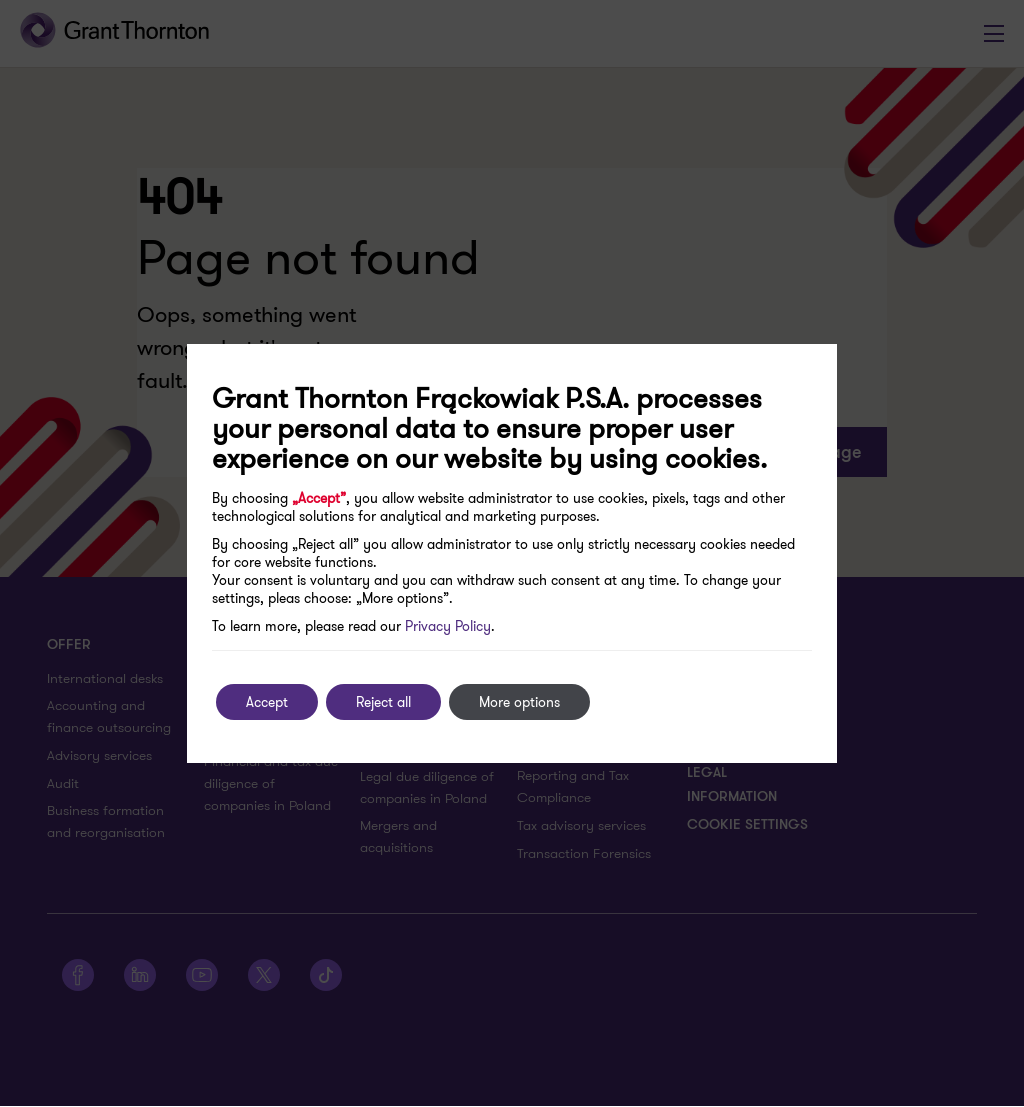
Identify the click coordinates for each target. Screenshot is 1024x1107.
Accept (267, 702)
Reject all (383, 702)
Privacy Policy (448, 626)
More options (519, 702)
